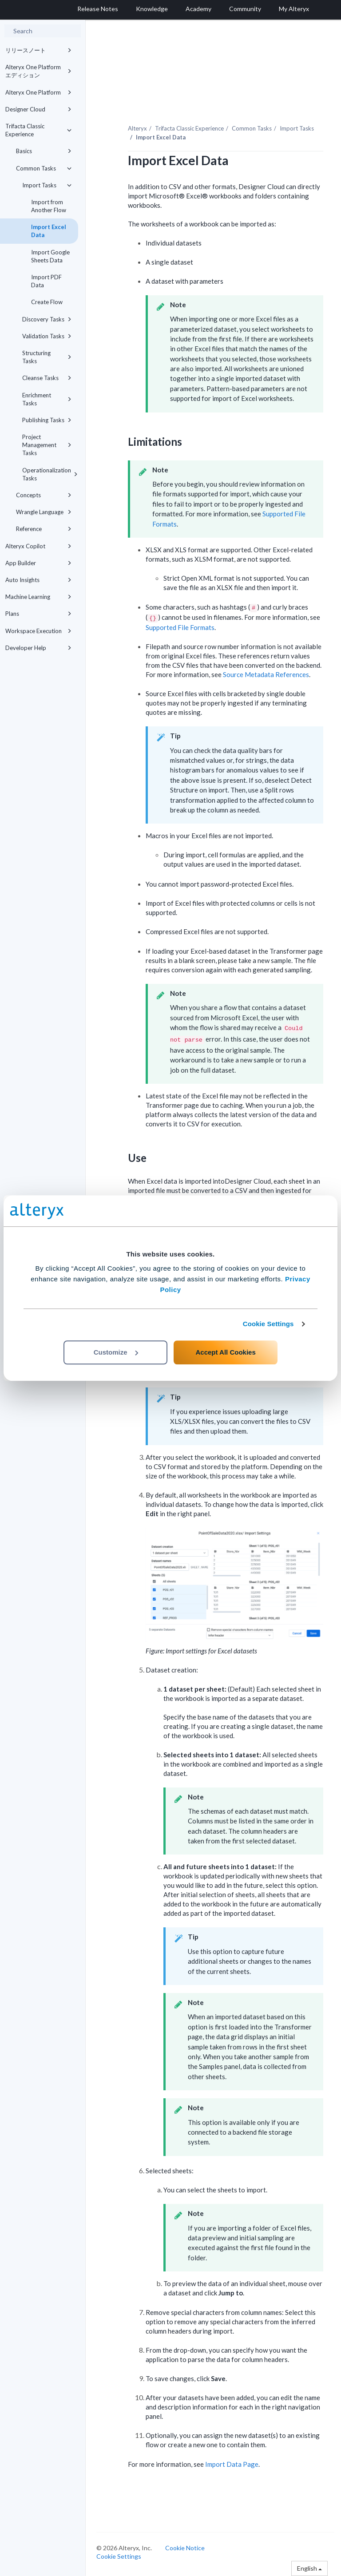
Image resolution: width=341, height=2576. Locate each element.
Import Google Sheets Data (50, 256)
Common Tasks (43, 168)
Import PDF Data (46, 281)
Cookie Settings (268, 1324)
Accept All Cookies (225, 1352)
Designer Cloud (38, 109)
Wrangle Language (43, 511)
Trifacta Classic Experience (38, 130)
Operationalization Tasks (50, 474)
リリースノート (38, 50)
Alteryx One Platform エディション (38, 71)
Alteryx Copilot (38, 546)
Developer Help (38, 647)
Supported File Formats (180, 627)
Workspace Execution (38, 630)
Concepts (43, 495)
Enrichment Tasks (46, 399)
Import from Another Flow (48, 206)
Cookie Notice (185, 2548)
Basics (43, 151)
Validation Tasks (46, 336)
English (309, 2568)
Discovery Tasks (46, 319)
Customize (116, 1352)
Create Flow (47, 301)
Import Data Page (231, 2464)
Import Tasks (46, 185)
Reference (43, 528)
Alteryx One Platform (38, 92)
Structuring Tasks (46, 357)
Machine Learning (38, 596)
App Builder (38, 563)
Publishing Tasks (46, 420)
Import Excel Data (48, 230)
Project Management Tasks (46, 444)
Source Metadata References (266, 674)
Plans (38, 613)
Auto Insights (38, 579)
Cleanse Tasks (46, 377)
